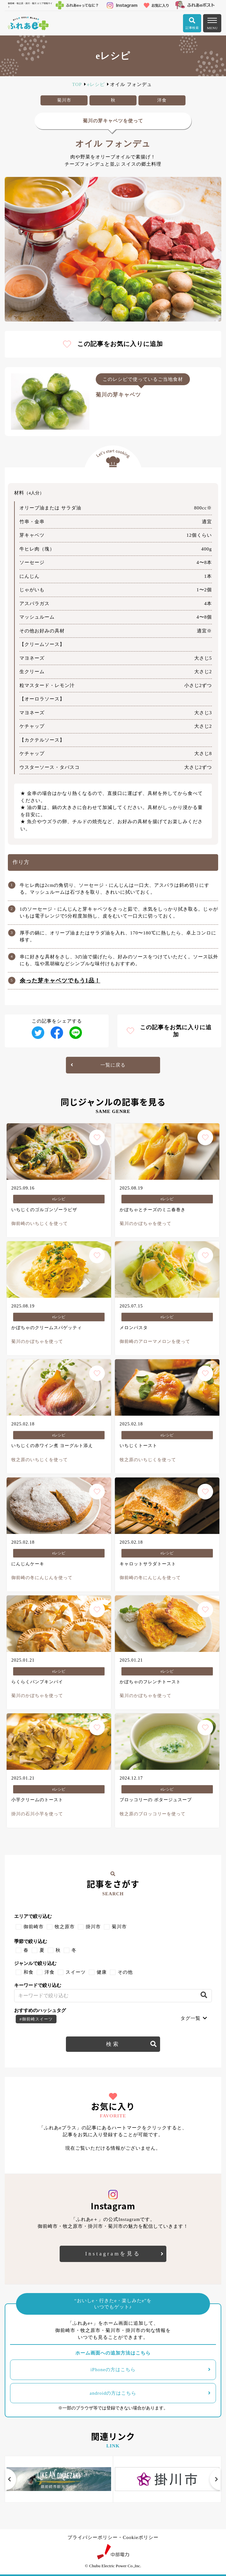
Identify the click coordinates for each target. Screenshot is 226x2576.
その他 (125, 1972)
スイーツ (76, 1972)
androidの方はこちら (113, 2393)
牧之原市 (65, 1926)
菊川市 (119, 1926)
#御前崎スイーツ (36, 2019)
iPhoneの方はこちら (113, 2369)
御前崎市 (34, 1926)
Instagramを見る (113, 2254)
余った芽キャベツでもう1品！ (60, 980)
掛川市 (93, 1926)
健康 (102, 1972)
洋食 (50, 1972)
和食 (29, 1972)
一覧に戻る (113, 1064)
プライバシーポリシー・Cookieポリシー (112, 2537)
